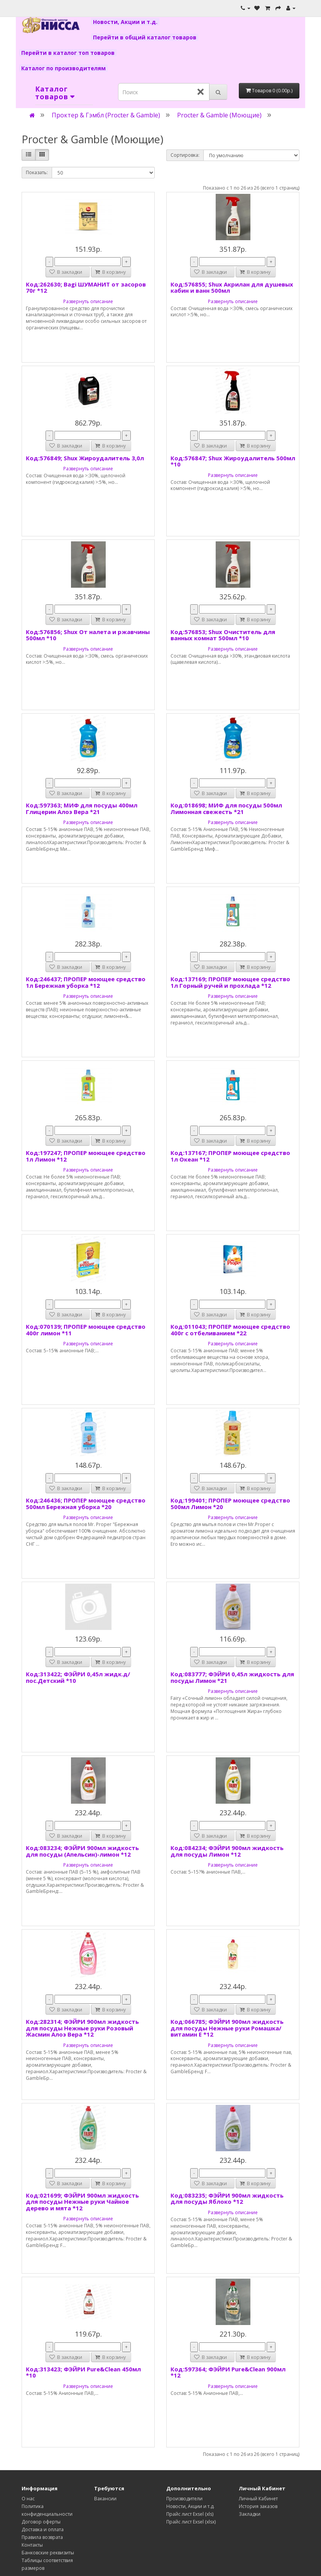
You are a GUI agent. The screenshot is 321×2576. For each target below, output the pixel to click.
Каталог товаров (51, 92)
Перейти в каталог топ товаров (68, 52)
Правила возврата (42, 2537)
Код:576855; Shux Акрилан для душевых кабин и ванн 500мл (232, 287)
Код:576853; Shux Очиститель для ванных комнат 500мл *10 (223, 635)
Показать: (37, 172)
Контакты (32, 2545)
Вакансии (105, 2498)
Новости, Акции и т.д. (125, 21)
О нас (28, 2498)
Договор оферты (41, 2521)
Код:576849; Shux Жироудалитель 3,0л (85, 458)
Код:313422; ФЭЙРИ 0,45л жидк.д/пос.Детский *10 (78, 1677)
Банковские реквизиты (48, 2552)
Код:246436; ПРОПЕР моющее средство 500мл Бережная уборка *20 (85, 1503)
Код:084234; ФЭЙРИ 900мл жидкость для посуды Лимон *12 (227, 1851)
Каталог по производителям (63, 68)
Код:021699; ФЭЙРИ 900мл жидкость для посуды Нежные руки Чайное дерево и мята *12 (82, 2201)
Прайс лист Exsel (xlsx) (191, 2521)
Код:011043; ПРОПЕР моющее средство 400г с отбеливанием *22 (230, 1330)
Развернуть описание (88, 301)
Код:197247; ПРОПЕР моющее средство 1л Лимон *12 (85, 1156)
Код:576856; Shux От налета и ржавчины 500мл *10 (88, 635)
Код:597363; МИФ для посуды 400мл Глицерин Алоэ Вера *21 (81, 808)
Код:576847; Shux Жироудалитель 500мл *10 (233, 461)
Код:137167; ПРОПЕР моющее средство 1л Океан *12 (230, 1156)
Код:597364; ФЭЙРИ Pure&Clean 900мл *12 (228, 2372)
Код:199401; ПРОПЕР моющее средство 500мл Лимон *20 (230, 1503)
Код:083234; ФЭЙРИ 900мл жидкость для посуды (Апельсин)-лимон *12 (82, 1851)
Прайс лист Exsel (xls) (189, 2514)
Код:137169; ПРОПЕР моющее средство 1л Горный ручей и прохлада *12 (230, 982)
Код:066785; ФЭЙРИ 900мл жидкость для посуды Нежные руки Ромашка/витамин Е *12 (227, 2028)
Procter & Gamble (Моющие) (219, 115)
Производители (184, 2498)
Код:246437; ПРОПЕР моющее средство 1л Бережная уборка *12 (85, 982)
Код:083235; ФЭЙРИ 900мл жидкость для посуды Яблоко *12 (227, 2198)
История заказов (258, 2506)
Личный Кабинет (258, 2498)
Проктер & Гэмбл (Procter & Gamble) (106, 115)
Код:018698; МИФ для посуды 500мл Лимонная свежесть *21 (226, 808)
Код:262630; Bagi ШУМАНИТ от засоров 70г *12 (86, 287)
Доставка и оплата (43, 2529)
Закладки (249, 2514)
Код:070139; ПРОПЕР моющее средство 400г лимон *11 (85, 1330)
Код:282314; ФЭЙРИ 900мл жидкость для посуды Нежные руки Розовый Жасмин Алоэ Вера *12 (82, 2028)
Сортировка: (185, 155)
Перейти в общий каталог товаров (144, 37)
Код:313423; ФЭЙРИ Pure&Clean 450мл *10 (83, 2372)
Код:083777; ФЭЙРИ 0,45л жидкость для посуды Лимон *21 (232, 1677)
